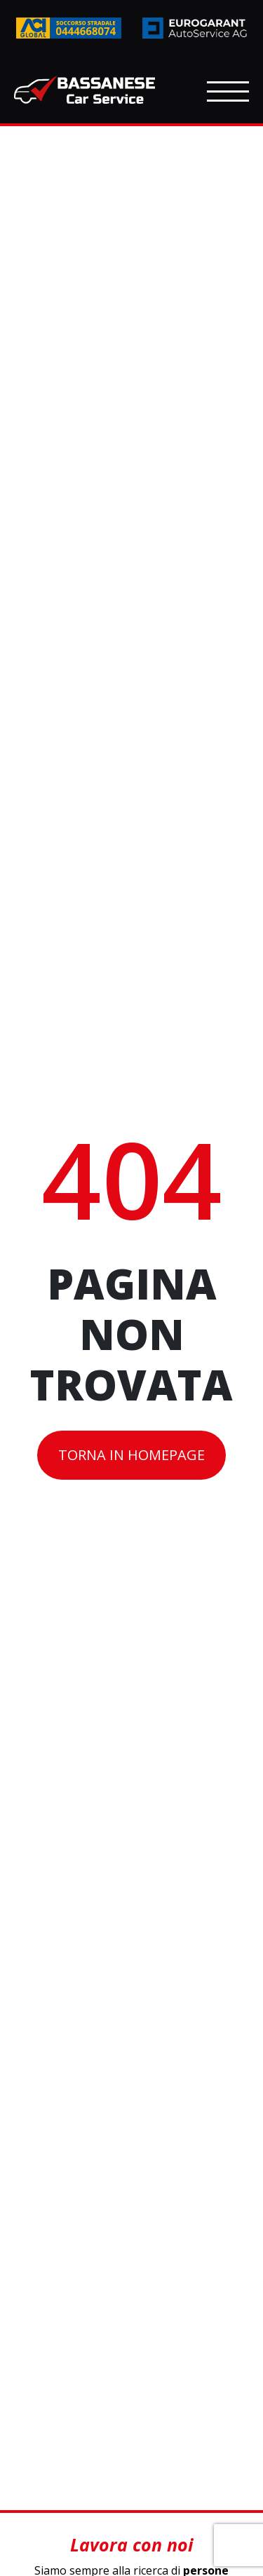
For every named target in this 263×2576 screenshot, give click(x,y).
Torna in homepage (131, 1454)
